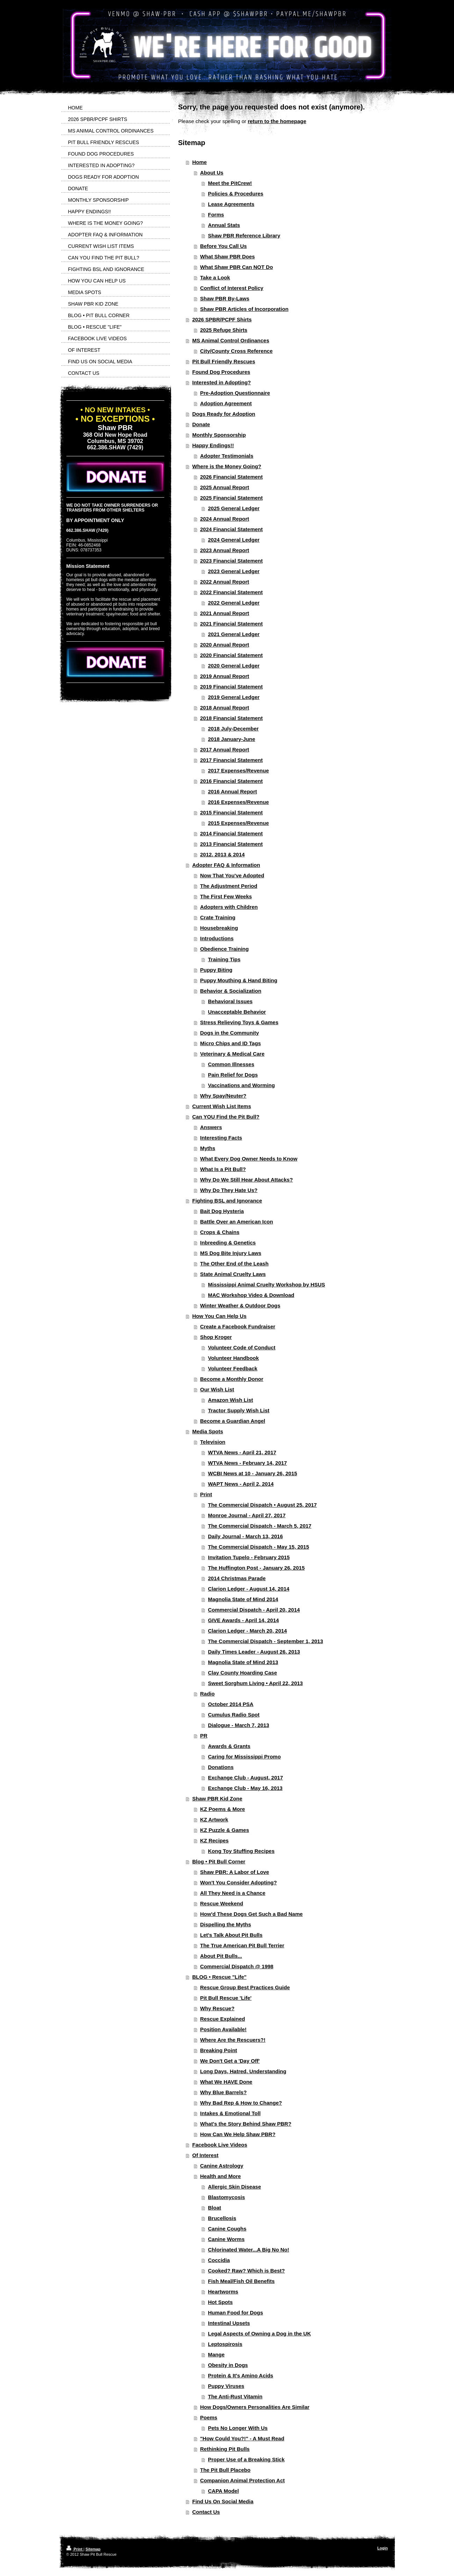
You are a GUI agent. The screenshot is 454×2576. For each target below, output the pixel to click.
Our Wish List (217, 1389)
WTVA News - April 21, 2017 (242, 1452)
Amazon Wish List (230, 1400)
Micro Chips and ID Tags (230, 1043)
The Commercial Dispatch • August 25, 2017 (262, 1505)
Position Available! (223, 2029)
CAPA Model (223, 2491)
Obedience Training (224, 949)
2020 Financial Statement (231, 655)
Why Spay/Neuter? (223, 1096)
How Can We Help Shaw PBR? (238, 2134)
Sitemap (93, 2549)
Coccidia (219, 2260)
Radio (207, 1694)
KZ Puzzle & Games (224, 1830)
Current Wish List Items (221, 1106)
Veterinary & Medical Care (232, 1054)
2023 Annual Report (224, 550)
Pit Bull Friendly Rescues (223, 361)
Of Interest (205, 2155)
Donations (220, 1767)
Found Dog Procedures (221, 372)
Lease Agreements (231, 204)
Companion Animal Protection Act (242, 2480)
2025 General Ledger (234, 508)
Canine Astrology (222, 2166)
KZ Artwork (214, 1819)
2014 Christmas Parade (237, 1578)
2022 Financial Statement (231, 592)
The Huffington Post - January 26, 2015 (256, 1568)
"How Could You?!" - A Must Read (242, 2438)
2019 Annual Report (224, 676)
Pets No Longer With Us (238, 2428)
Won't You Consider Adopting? (238, 1882)
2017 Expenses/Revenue (238, 770)
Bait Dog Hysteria (222, 1211)
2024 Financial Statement (231, 529)
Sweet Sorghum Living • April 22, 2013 (255, 1683)
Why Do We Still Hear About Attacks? (246, 1180)
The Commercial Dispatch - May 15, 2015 (258, 1547)
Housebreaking (219, 928)
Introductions (217, 938)
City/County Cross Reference (236, 351)
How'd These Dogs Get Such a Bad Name (251, 1914)
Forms (216, 214)
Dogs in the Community (229, 1033)
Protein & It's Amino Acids (240, 2375)
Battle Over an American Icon (236, 1222)
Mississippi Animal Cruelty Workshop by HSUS (266, 1284)
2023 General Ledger (234, 571)
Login (382, 2548)
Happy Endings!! (213, 445)
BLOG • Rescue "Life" (219, 1977)
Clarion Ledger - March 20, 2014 (247, 1631)
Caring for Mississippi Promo (244, 1757)
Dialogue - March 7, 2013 (238, 1725)
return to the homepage (277, 121)
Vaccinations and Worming (241, 1085)
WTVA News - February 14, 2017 (247, 1463)
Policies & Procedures (235, 194)
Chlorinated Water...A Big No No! (248, 2250)
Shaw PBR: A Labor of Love (234, 1872)
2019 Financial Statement (231, 687)
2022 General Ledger (234, 603)
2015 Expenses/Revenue (238, 823)
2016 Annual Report (232, 791)
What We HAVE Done (226, 2082)
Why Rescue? (217, 2008)
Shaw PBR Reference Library (244, 235)
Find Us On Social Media (222, 2501)
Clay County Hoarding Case (242, 1673)
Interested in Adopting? (221, 382)
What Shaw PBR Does (227, 256)
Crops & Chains (220, 1232)
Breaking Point (218, 2050)
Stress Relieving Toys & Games (239, 1022)
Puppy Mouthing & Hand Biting (239, 980)
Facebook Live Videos (219, 2145)
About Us (212, 173)
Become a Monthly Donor (232, 1379)
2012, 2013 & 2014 (222, 854)
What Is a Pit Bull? (223, 1169)
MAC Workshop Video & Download (251, 1295)
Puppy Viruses (226, 2386)
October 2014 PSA (230, 1704)
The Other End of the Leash (234, 1263)
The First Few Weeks (226, 896)
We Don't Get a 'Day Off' (230, 2061)
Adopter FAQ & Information (226, 865)
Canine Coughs (227, 2229)
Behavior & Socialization (230, 991)
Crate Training (218, 917)
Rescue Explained (222, 2019)
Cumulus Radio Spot (234, 1715)
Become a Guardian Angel (232, 1421)
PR (204, 1736)
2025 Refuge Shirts (223, 330)
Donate (201, 424)
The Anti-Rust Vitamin (235, 2396)
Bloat (214, 2208)
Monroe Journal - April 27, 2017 (247, 1515)
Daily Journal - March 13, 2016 (245, 1536)
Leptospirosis (225, 2344)
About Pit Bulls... (221, 1956)
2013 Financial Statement (231, 844)
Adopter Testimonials (226, 456)
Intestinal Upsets (229, 2323)
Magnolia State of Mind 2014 (243, 1599)
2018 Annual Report (224, 708)
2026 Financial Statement (231, 477)
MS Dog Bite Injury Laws (230, 1253)
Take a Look (215, 277)
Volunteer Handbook (233, 1358)
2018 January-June (231, 739)
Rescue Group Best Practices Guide (245, 1987)
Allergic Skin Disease (234, 2187)
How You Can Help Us (219, 1316)
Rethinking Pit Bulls (225, 2449)
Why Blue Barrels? (223, 2092)
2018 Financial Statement (231, 718)
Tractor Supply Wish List (238, 1410)
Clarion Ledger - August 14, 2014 (248, 1589)
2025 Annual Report (224, 487)
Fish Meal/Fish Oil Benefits (241, 2281)
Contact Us (206, 2512)
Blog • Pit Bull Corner (218, 1861)
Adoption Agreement (226, 403)
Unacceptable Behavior (237, 1012)
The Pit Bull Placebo (225, 2470)
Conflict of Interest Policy (232, 288)
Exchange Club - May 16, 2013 (245, 1788)
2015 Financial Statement (231, 812)
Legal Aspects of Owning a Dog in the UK (259, 2333)
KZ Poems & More (222, 1809)
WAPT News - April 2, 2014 (241, 1484)
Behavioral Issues (230, 1001)
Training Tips (224, 959)
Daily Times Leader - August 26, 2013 (254, 1652)
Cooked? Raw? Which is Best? (246, 2271)
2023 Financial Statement (231, 561)
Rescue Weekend (221, 1903)
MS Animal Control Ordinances (230, 340)
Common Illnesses (231, 1064)
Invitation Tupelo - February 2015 (249, 1557)
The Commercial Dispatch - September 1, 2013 (265, 1641)
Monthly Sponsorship (219, 435)
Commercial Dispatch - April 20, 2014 (254, 1610)
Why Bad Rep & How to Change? (241, 2103)
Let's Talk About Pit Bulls (231, 1935)
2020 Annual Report (224, 645)
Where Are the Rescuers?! (233, 2040)
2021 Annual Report (224, 613)
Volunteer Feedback (232, 1368)
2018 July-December (233, 729)
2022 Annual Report (224, 582)
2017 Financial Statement (231, 760)
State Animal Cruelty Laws (233, 1274)
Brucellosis (222, 2218)
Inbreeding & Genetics (228, 1243)
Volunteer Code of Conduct (241, 1347)
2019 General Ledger (234, 697)
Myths (207, 1148)
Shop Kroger (216, 1337)
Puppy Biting (216, 970)
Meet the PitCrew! (230, 183)
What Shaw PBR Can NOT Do (236, 267)
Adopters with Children (229, 907)
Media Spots (207, 1431)
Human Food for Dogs (235, 2312)
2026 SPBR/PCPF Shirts (222, 319)
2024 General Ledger (234, 540)
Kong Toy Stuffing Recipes (241, 1851)
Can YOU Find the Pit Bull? (225, 1117)
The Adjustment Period (229, 886)
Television (212, 1442)
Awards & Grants (229, 1746)
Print (206, 1494)
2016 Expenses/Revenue (238, 802)
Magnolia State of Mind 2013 (243, 1662)
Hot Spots (220, 2302)
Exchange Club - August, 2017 (245, 1778)
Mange (216, 2354)
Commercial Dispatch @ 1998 (237, 1966)
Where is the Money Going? (226, 466)
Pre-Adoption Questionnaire (235, 393)
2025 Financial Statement (231, 498)
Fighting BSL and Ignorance (227, 1201)
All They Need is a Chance (233, 1893)
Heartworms (223, 2292)
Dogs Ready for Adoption (223, 414)
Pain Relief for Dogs (233, 1075)
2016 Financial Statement (231, 781)
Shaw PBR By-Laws (225, 298)
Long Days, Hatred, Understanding (243, 2071)
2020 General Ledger (234, 666)
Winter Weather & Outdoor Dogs (240, 1305)
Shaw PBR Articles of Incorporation (244, 309)
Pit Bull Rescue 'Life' (226, 1998)
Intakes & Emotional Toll (230, 2113)
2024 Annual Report (224, 519)
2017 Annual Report (224, 749)
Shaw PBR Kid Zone (217, 1798)
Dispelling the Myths (225, 1924)
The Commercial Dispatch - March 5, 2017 (259, 1526)
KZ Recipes (214, 1840)
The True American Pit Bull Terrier (242, 1945)
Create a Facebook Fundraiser (237, 1326)
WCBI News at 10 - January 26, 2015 (252, 1473)
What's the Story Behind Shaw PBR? (245, 2124)
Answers (211, 1127)
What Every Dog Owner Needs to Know (248, 1159)
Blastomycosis (226, 2197)
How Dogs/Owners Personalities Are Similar (255, 2407)
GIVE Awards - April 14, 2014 (243, 1620)
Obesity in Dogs (228, 2365)
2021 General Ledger (234, 634)
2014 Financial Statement (231, 833)
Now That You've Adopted (232, 875)
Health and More (220, 2176)
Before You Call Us (223, 246)
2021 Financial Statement (231, 624)
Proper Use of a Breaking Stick (246, 2459)
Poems (208, 2417)
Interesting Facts (221, 1138)
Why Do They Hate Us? (229, 1190)
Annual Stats (224, 225)
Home (199, 162)
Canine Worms (226, 2239)
